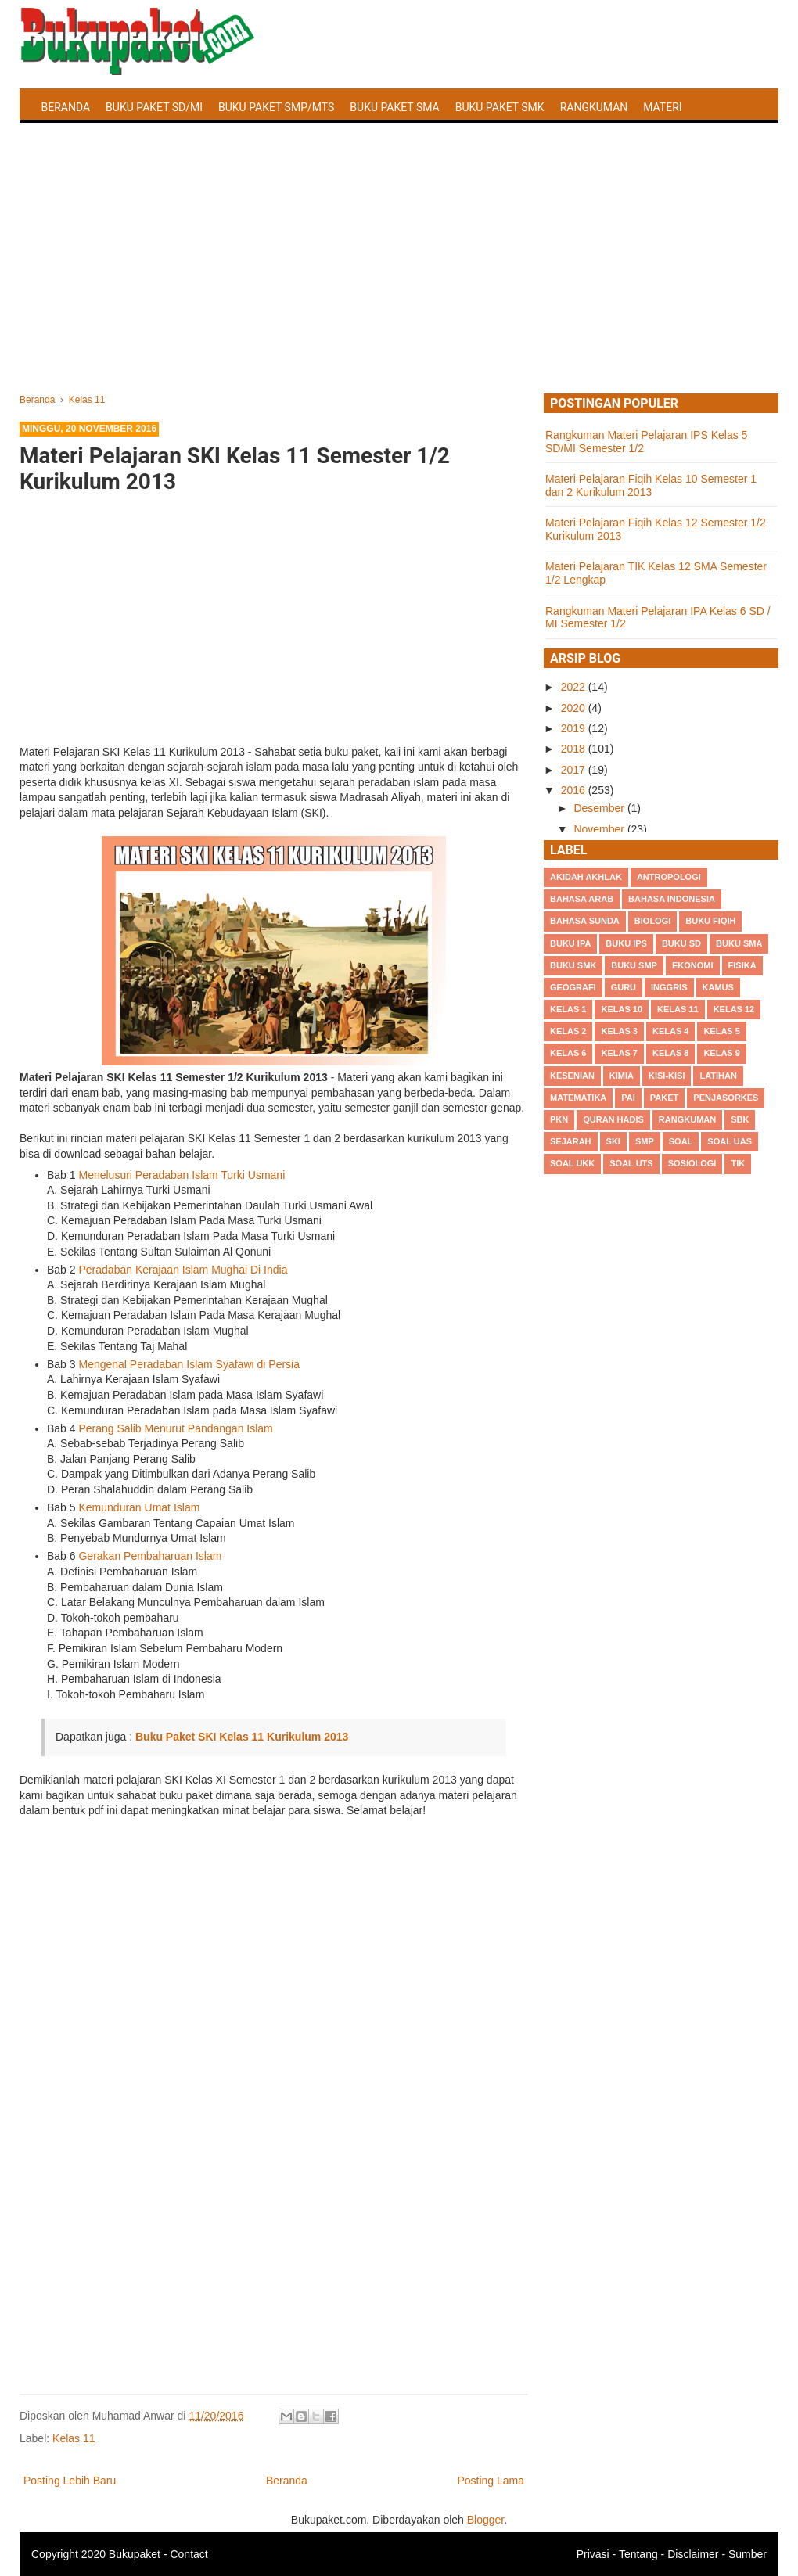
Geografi (573, 987)
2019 (574, 728)
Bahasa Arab (581, 899)
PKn (559, 1119)
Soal (681, 1141)
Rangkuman (594, 107)
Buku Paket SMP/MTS (276, 107)
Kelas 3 (619, 1031)
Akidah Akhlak (586, 877)
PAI (628, 1097)
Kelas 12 (734, 1009)
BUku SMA (739, 943)
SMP (644, 1141)
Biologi (652, 920)
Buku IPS (626, 943)
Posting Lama (490, 2480)
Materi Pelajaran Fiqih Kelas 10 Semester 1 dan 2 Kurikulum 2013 (651, 485)
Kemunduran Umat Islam (139, 1507)
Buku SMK (573, 965)
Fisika (742, 965)
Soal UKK (572, 1163)
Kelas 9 (721, 1053)
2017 (574, 769)
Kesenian (572, 1075)
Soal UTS (630, 1163)
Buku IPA (570, 943)
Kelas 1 (568, 1009)
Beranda (66, 107)
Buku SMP (634, 965)
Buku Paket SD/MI (154, 107)
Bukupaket (134, 2554)
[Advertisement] (399, 276)
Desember (600, 808)
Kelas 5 (721, 1031)
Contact (188, 2554)
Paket (664, 1097)
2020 (574, 708)
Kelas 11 (73, 2438)
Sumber (747, 2554)
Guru (623, 987)
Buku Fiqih (710, 920)
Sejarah (570, 1141)
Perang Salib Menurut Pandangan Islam (175, 1428)
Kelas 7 (619, 1053)
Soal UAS (729, 1141)
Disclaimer (692, 2554)
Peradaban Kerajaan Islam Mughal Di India (182, 1269)
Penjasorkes (725, 1097)
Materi (662, 107)
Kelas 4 (670, 1031)
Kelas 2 (568, 1031)
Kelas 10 (621, 1009)
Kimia (621, 1075)
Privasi (593, 2554)
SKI (613, 1141)
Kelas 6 (568, 1053)
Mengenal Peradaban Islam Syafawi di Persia (189, 1364)
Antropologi (669, 877)
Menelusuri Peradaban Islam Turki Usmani (181, 1175)
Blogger (485, 2519)
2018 (574, 748)
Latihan (717, 1075)
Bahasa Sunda (585, 920)
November (600, 829)
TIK (738, 1163)
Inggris (669, 987)
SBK (740, 1119)
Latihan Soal (78, 144)
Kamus (718, 987)
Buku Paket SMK (500, 107)
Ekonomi (693, 965)
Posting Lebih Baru (69, 2480)
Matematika (578, 1097)
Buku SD (681, 943)
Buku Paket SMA (394, 107)
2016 (574, 790)
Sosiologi (692, 1163)
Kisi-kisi (667, 1075)
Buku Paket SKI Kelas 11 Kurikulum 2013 (241, 1736)
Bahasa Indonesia (671, 899)
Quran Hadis (613, 1119)
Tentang (638, 2554)
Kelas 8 (670, 1053)
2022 (574, 687)
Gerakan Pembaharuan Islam (149, 1556)
